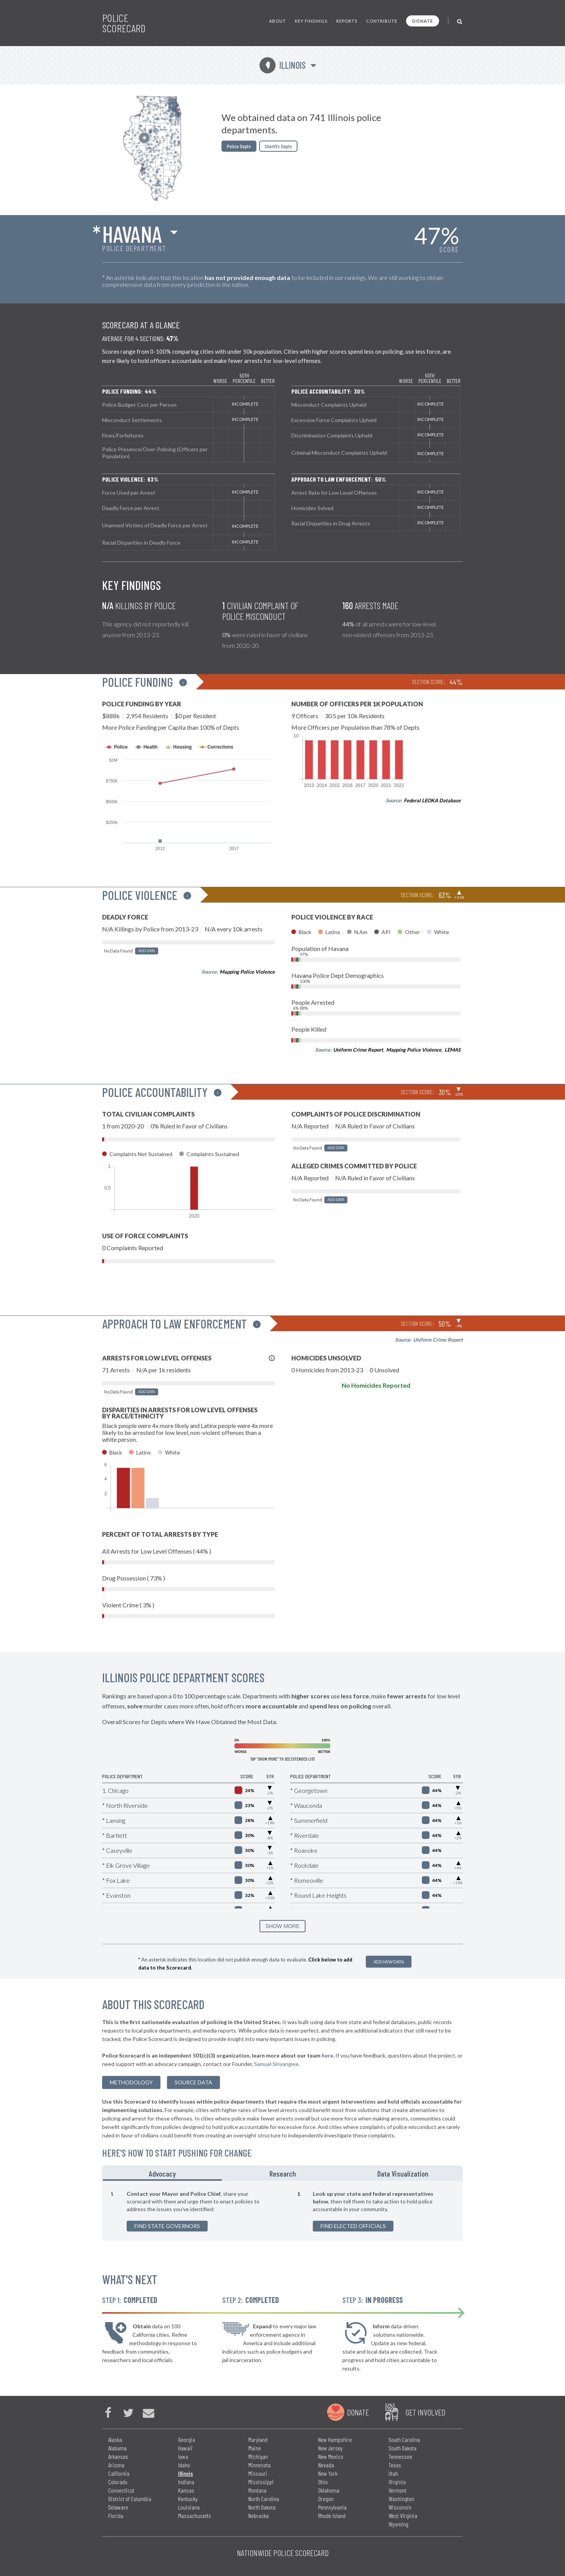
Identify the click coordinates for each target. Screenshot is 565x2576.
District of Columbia (129, 2498)
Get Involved (425, 2412)
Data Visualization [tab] (402, 2173)
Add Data (146, 951)
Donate (422, 20)
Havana (132, 233)
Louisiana (189, 2507)
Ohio (323, 2481)
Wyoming (398, 2524)
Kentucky (188, 2498)
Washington (401, 2498)
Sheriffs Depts (278, 146)
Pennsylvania (332, 2507)
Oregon (326, 2498)
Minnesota (259, 2464)
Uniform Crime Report (358, 1050)
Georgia (186, 2439)
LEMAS (452, 1050)
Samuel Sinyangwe (276, 2064)
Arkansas (118, 2456)
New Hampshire (335, 2439)
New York (327, 2473)
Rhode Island (331, 2515)
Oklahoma (328, 2490)
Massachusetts (194, 2515)
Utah (393, 2473)
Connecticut (121, 2490)
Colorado (117, 2481)
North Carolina (263, 2498)
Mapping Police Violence (247, 972)
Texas (394, 2464)
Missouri (257, 2473)
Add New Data (388, 1961)
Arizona (116, 2464)
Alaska (115, 2439)
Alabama (117, 2448)
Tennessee (400, 2456)
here (327, 2055)
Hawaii (185, 2448)
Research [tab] (282, 2173)
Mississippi (261, 2481)
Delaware (118, 2507)
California (118, 2473)
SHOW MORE (282, 1926)
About (277, 20)
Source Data (193, 2082)
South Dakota (402, 2448)
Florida (115, 2515)
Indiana (186, 2481)
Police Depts (239, 146)
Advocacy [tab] (162, 2173)
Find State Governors (167, 2226)
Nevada (326, 2464)
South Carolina (404, 2439)
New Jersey (330, 2448)
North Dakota (262, 2507)
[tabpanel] (282, 2211)
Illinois (282, 65)
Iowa (183, 2456)
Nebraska (258, 2515)
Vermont (397, 2490)
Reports (346, 20)
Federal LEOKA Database (432, 800)
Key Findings (311, 20)
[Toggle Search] (460, 21)
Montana (257, 2490)
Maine (254, 2448)
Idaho (184, 2464)
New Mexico (330, 2456)
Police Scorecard (123, 23)
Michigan (258, 2456)
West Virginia (402, 2515)
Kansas (186, 2490)
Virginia (397, 2481)
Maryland (258, 2439)
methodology (131, 2082)
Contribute (381, 20)
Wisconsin (399, 2507)
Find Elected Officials (353, 2226)
